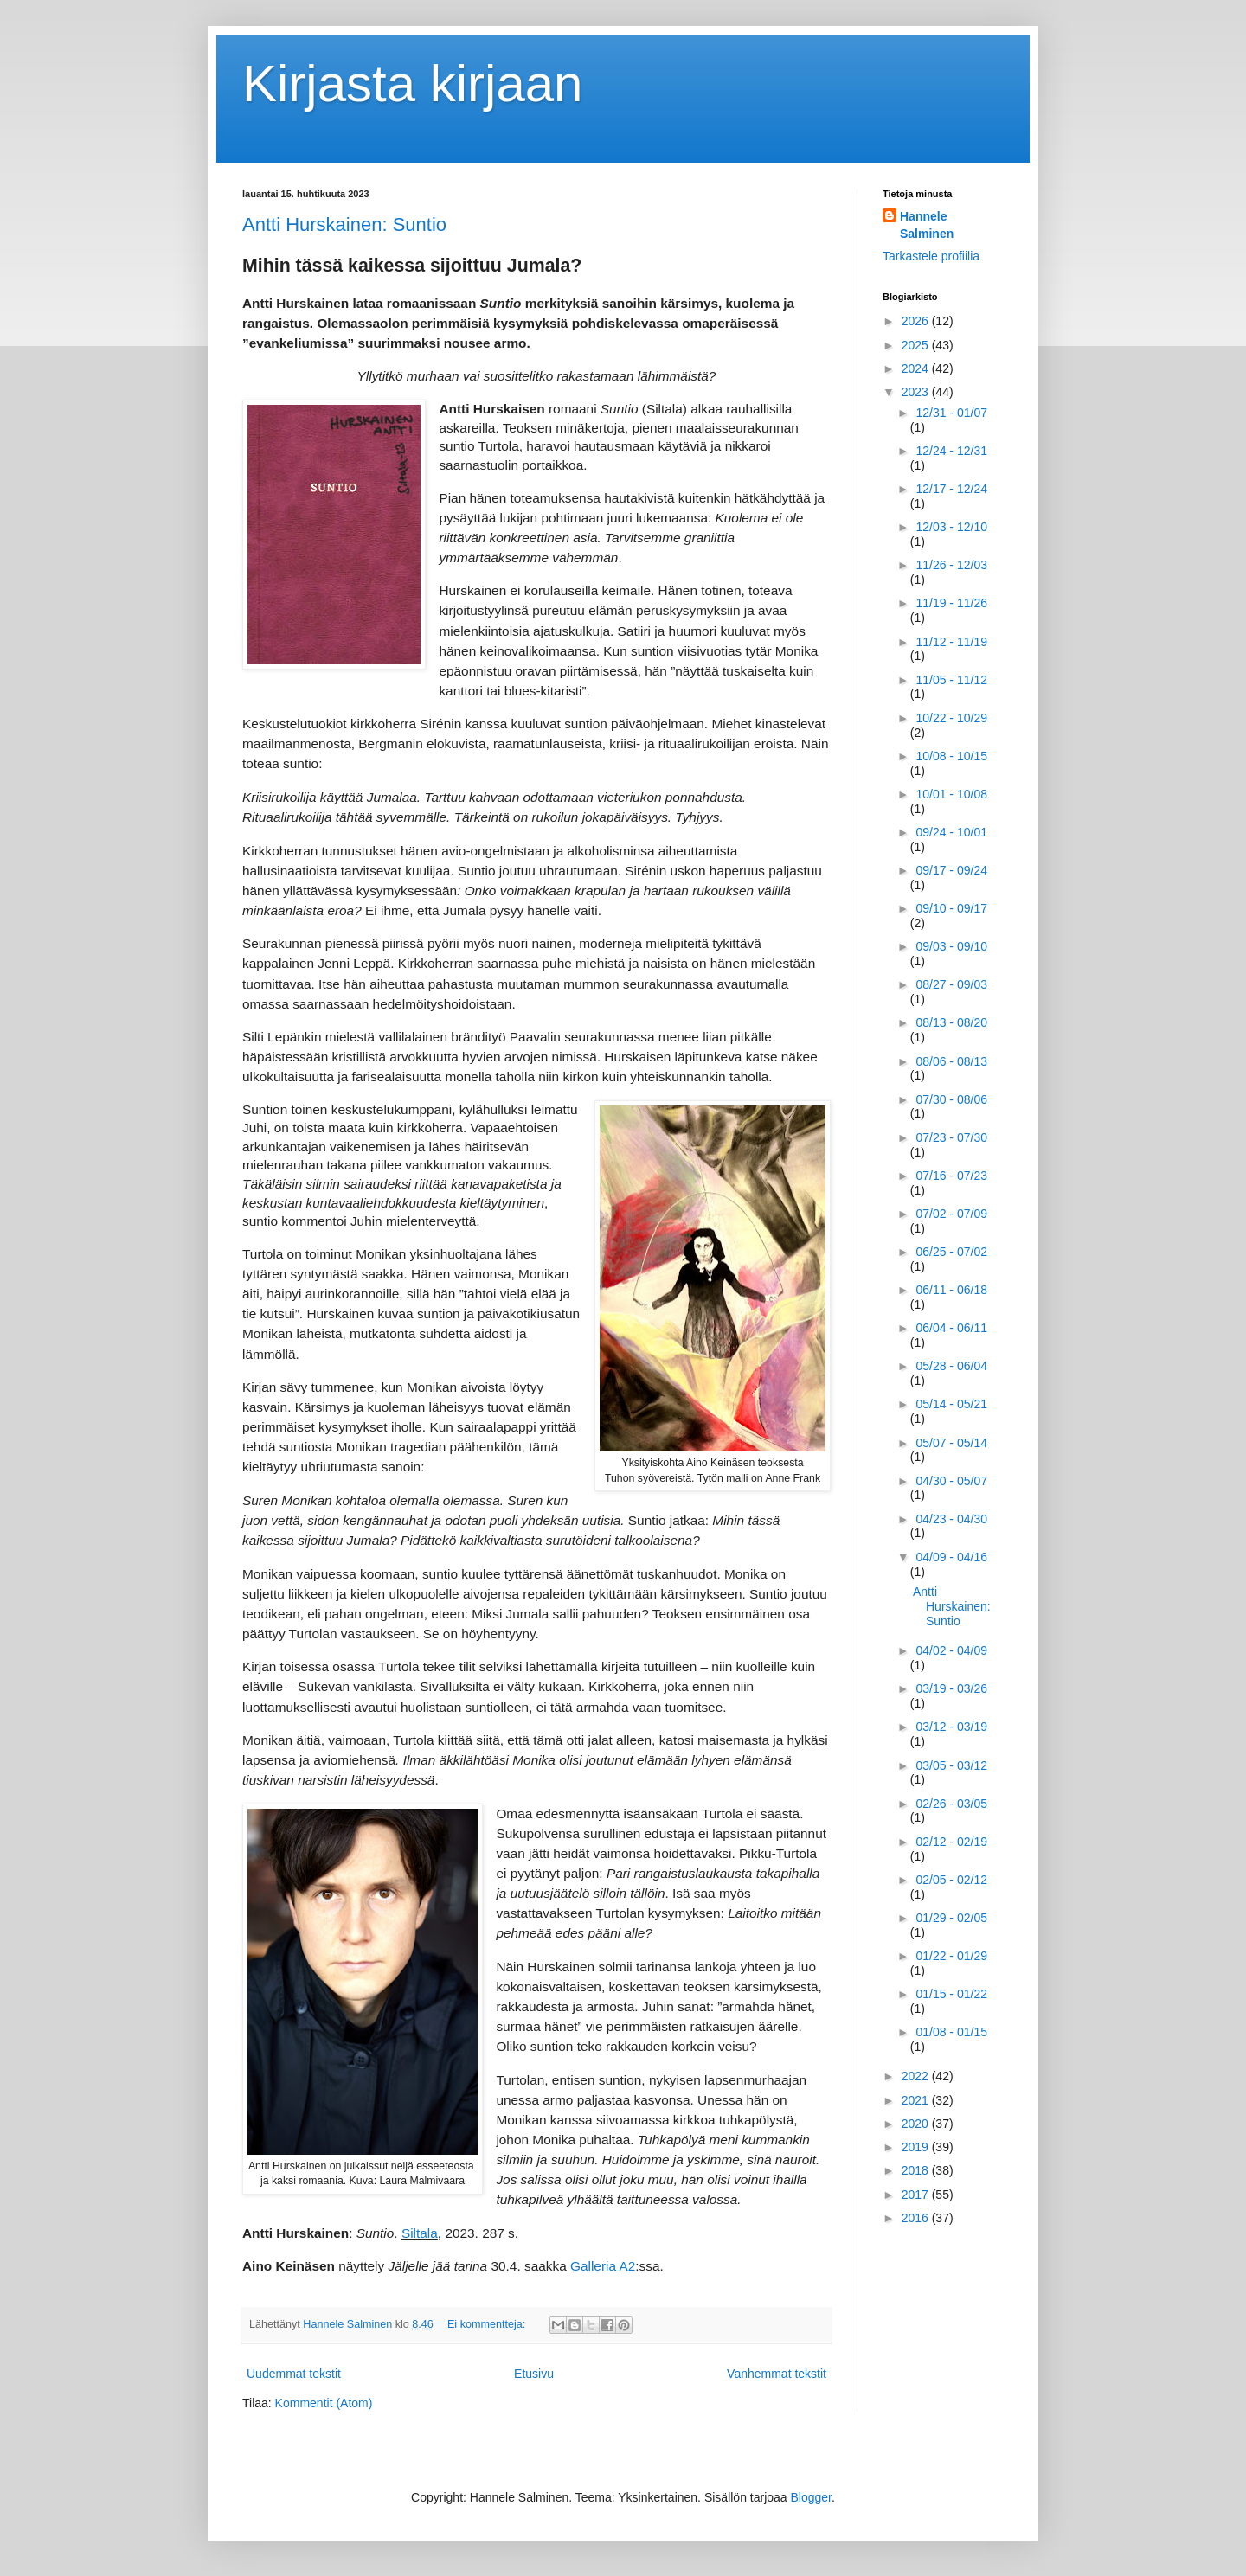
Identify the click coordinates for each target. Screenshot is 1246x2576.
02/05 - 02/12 (951, 1880)
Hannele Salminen (927, 224)
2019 (917, 2147)
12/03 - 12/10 (951, 527)
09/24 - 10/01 (951, 832)
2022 (917, 2076)
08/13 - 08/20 (951, 1022)
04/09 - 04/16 (951, 1557)
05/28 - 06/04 (951, 1366)
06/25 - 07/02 (951, 1252)
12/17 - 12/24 (951, 489)
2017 (917, 2194)
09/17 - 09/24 (951, 870)
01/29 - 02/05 (951, 1918)
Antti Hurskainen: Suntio (344, 224)
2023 (917, 392)
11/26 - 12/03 (951, 565)
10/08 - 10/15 (951, 756)
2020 (917, 2124)
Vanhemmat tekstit (776, 2374)
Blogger (811, 2497)
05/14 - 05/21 (951, 1404)
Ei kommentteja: (488, 2324)
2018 (917, 2170)
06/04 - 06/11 (951, 1328)
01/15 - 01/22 (951, 1994)
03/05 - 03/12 (951, 1765)
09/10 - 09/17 (951, 908)
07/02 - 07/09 (951, 1214)
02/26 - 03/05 (951, 1803)
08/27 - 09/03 (951, 984)
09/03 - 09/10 (951, 946)
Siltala (419, 2233)
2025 (917, 345)
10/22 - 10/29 (951, 718)
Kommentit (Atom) (324, 2403)
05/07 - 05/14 (951, 1443)
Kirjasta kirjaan (412, 83)
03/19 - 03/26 (951, 1688)
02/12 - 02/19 (951, 1842)
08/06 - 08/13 (951, 1061)
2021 (917, 2100)
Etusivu (534, 2374)
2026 (917, 321)
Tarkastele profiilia (931, 256)
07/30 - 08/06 (951, 1099)
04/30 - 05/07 (951, 1481)
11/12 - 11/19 (951, 642)
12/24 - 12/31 (951, 451)
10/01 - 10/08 (951, 794)
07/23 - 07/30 (951, 1137)
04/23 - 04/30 (951, 1519)
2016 (917, 2218)
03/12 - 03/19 (951, 1726)
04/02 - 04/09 (951, 1650)
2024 (917, 368)
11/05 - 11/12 (951, 680)
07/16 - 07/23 (951, 1175)
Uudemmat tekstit (294, 2374)
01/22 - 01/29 (951, 1956)
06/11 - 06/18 (951, 1290)
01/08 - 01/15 (951, 2032)
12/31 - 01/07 (951, 413)
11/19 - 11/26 (951, 603)
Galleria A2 (602, 2266)
